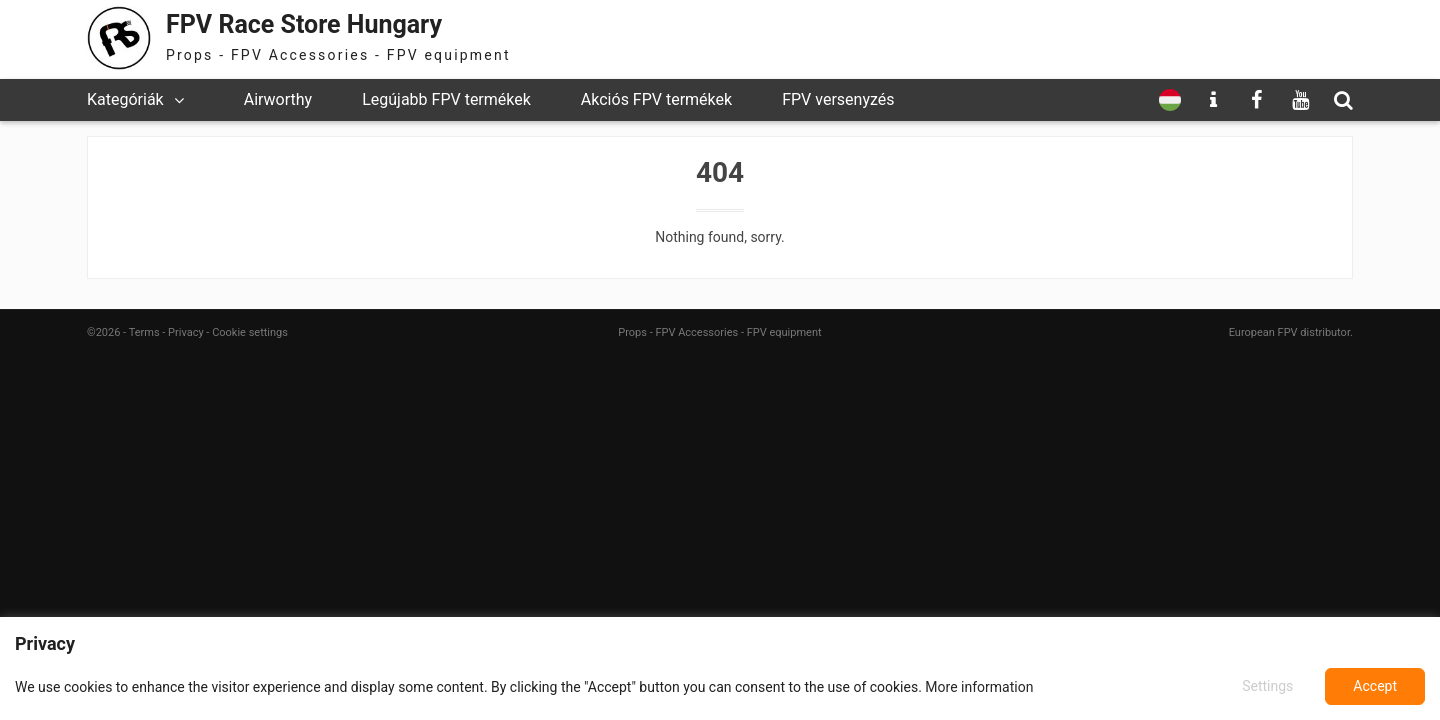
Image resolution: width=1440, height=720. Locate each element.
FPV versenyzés (838, 99)
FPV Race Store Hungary (304, 24)
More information (979, 687)
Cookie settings (250, 332)
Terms (144, 332)
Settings (1267, 686)
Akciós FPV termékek (656, 99)
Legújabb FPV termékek (446, 99)
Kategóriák (125, 99)
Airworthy (278, 99)
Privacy (186, 332)
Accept (1375, 686)
